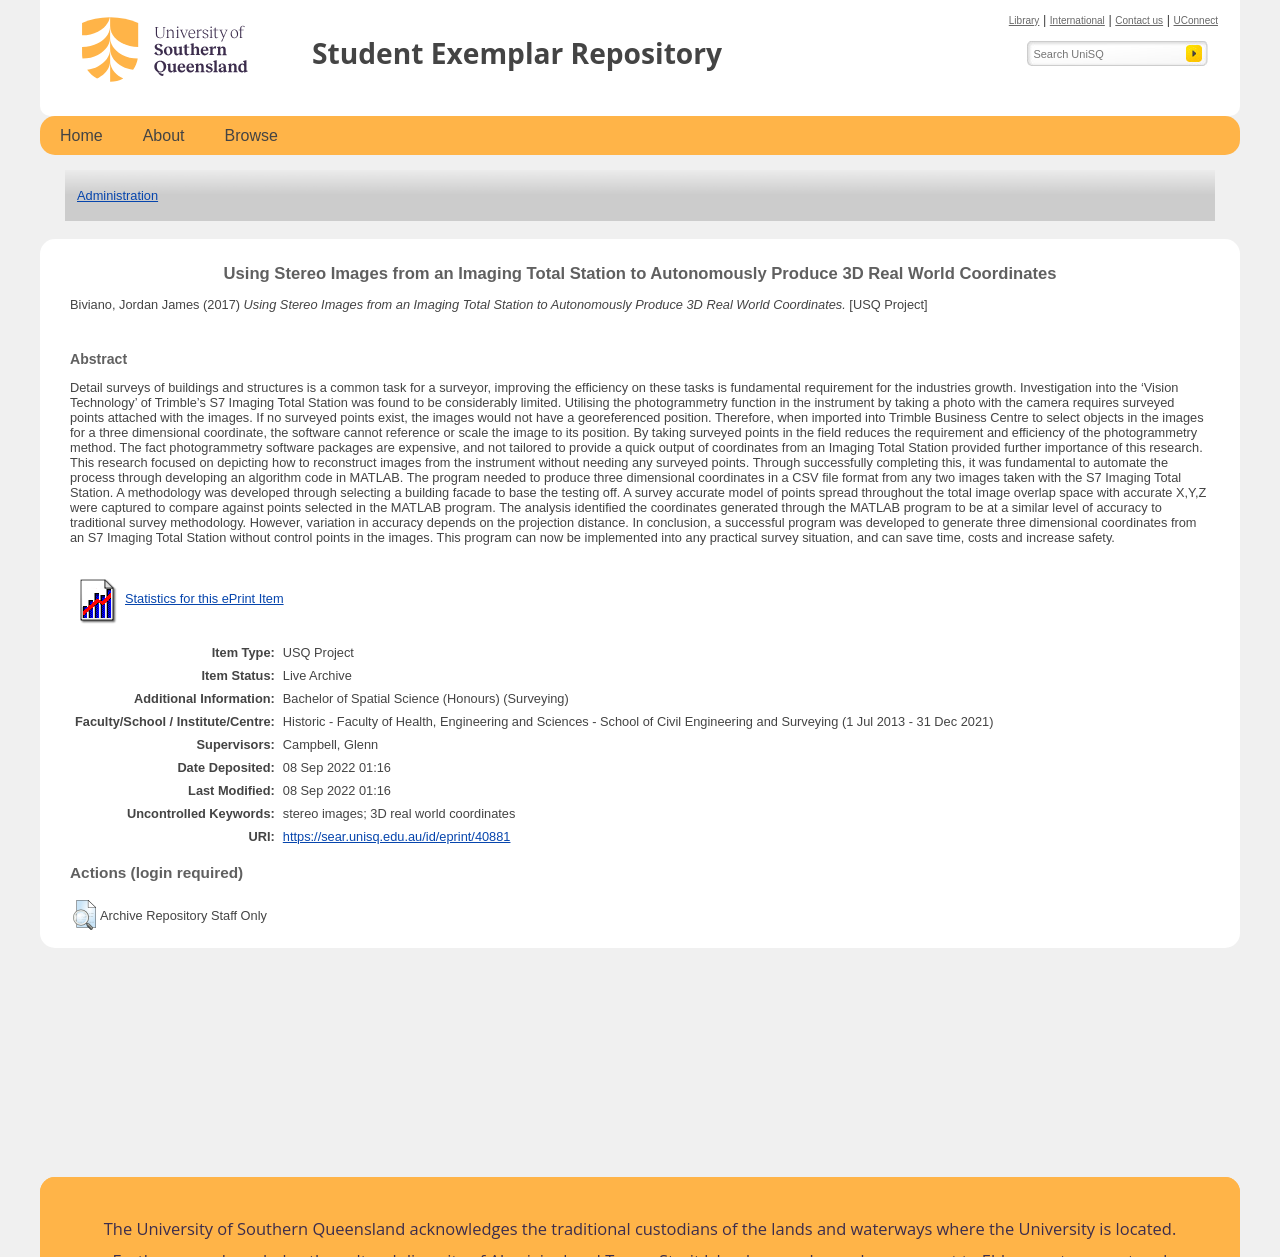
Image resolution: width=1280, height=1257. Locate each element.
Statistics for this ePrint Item (204, 598)
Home (81, 135)
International (1077, 20)
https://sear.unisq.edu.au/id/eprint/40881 (397, 836)
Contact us (1139, 20)
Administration (117, 195)
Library (1024, 20)
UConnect (1196, 20)
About (164, 135)
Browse (251, 135)
